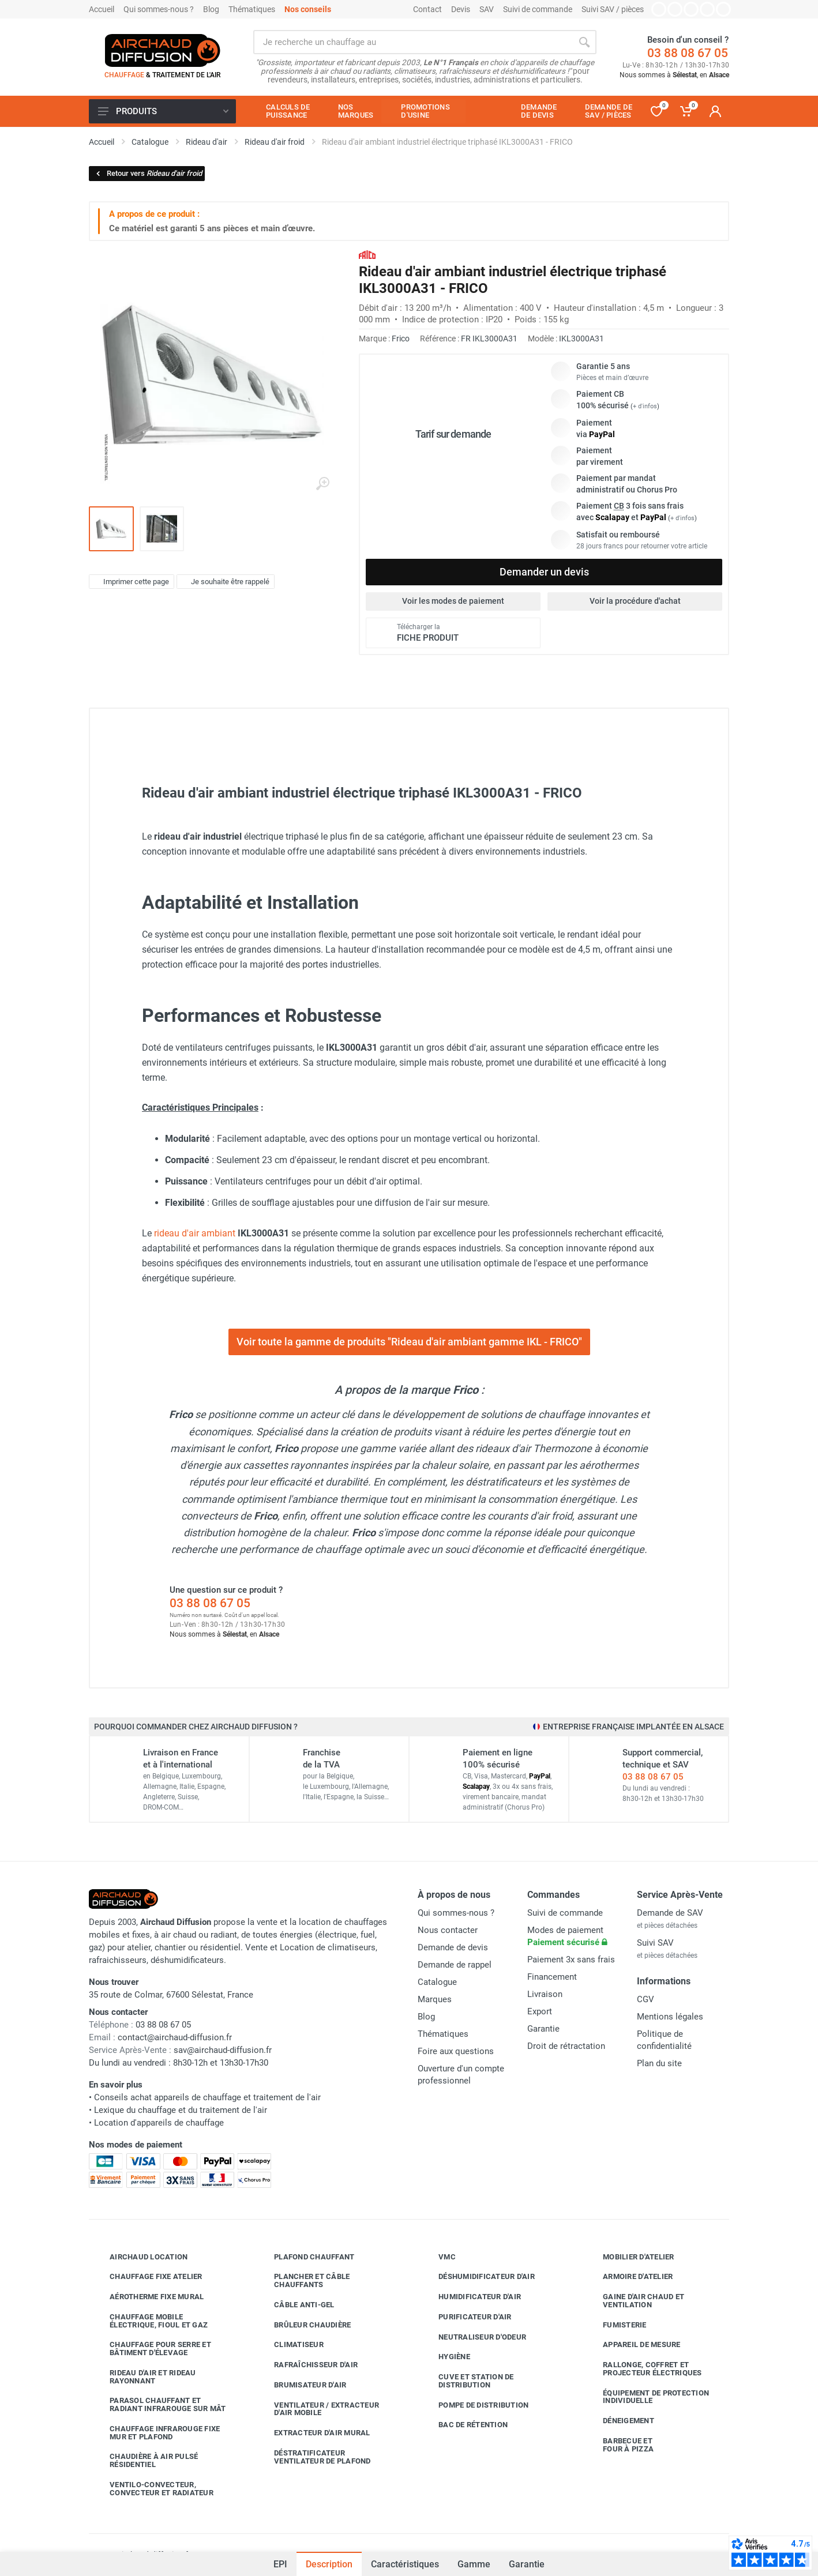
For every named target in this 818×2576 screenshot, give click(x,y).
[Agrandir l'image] (322, 484)
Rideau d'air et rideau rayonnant (144, 2376)
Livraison (544, 1994)
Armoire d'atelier (629, 2276)
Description (329, 2564)
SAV (486, 9)
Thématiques (251, 9)
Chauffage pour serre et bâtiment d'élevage (151, 2348)
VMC (438, 2256)
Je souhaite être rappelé (224, 581)
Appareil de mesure (633, 2345)
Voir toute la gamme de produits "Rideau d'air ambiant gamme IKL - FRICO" (409, 1342)
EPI (280, 2564)
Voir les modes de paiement (453, 601)
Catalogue (437, 1982)
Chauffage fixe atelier (147, 2276)
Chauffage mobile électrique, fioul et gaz (150, 2320)
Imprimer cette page (130, 581)
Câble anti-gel (296, 2305)
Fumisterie (616, 2324)
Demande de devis (453, 1947)
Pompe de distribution (474, 2404)
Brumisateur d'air (301, 2385)
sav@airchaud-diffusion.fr (223, 2050)
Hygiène (445, 2357)
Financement (552, 1977)
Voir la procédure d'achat (635, 601)
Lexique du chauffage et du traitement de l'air (180, 2110)
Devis (460, 9)
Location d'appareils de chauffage (159, 2123)
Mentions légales (670, 2016)
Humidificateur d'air (471, 2297)
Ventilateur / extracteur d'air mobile (318, 2409)
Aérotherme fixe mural (148, 2297)
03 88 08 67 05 (687, 53)
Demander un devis (544, 572)
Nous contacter (448, 1930)
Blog (211, 9)
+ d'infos (645, 406)
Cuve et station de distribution (467, 2380)
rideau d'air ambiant (194, 1233)
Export (539, 2011)
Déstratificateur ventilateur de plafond (314, 2457)
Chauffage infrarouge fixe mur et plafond (156, 2432)
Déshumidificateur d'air (478, 2276)
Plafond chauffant (305, 2256)
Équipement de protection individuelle (647, 2397)
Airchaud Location (139, 2256)
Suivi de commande (537, 9)
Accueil (101, 9)
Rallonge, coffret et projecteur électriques (644, 2368)
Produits (163, 111)
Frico (401, 338)
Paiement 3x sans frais (571, 1959)
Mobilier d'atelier (630, 2256)
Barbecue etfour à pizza (620, 2444)
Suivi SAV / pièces (612, 9)
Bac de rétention (464, 2425)
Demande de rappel (454, 1965)
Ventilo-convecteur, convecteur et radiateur (152, 2488)
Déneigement (620, 2421)
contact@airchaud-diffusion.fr (175, 2037)
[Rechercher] (584, 42)
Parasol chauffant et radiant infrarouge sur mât (159, 2404)
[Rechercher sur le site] (412, 42)
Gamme (473, 2564)
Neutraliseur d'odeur (473, 2336)
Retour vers (148, 173)
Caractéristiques (405, 2564)
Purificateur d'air (466, 2317)
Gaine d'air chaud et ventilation (635, 2300)
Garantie (527, 2564)
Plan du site (659, 2063)
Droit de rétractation (566, 2046)
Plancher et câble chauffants (303, 2280)
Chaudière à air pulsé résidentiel (145, 2460)
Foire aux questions (456, 2051)
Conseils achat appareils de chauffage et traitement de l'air (207, 2097)
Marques (435, 1999)
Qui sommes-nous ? (158, 9)
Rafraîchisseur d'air (307, 2365)
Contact (427, 9)
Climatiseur (290, 2345)
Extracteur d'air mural (313, 2433)
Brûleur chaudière (304, 2324)
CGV (645, 1999)
